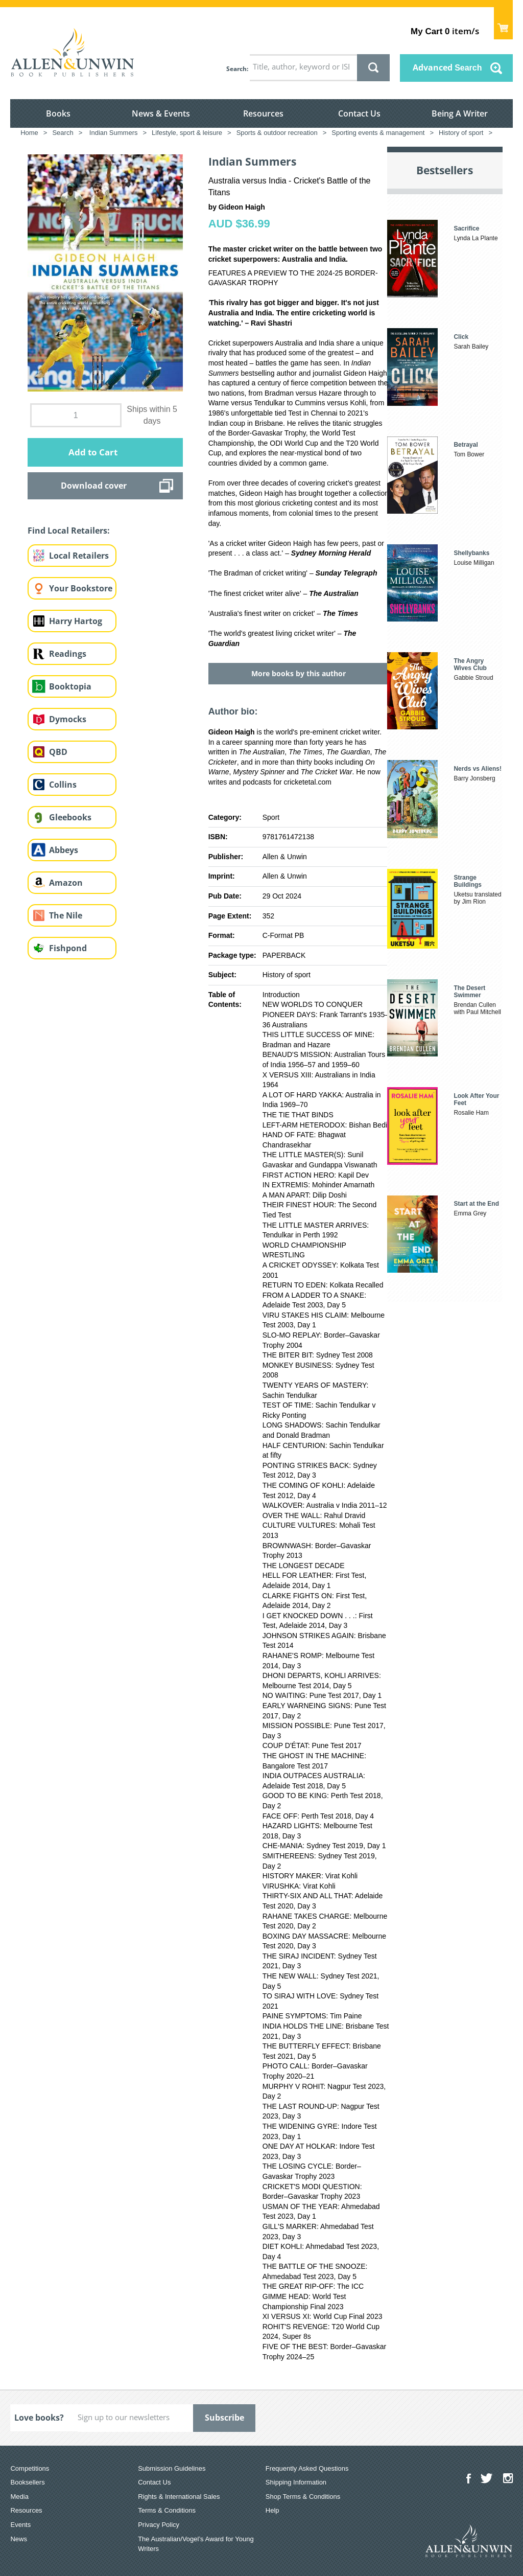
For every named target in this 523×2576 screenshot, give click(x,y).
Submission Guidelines (171, 2468)
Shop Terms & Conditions (303, 2496)
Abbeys (63, 850)
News (18, 2539)
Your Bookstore (80, 588)
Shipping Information (296, 2482)
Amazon (66, 882)
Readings (67, 653)
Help (272, 2510)
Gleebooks (70, 817)
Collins (63, 784)
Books (58, 113)
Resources (263, 113)
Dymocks (67, 719)
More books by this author (298, 673)
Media (19, 2496)
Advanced (447, 67)
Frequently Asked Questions (307, 2468)
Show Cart (503, 23)
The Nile (65, 915)
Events (20, 2524)
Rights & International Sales (179, 2496)
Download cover (94, 485)
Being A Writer (460, 113)
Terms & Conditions (167, 2510)
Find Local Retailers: (69, 530)
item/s (445, 31)
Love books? (39, 2417)
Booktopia (70, 686)
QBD (58, 751)
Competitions (29, 2468)
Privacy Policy (158, 2524)
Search (236, 68)
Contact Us (359, 113)
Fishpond (68, 948)
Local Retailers (79, 555)
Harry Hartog (75, 621)
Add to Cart (92, 452)
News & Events (161, 113)
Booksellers (27, 2482)
